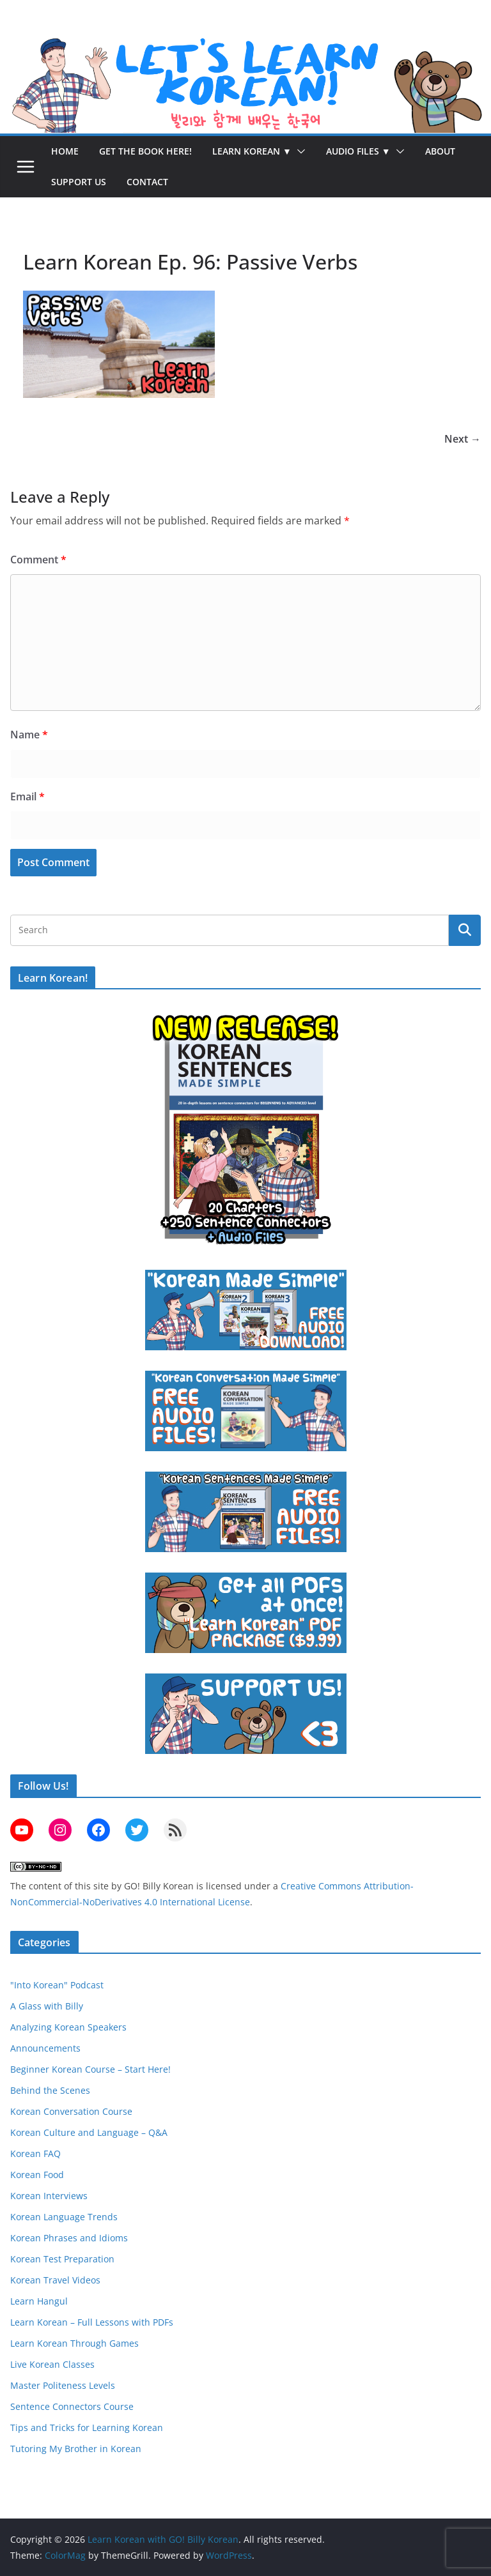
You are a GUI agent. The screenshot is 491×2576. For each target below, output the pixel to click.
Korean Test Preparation (62, 2259)
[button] (299, 151)
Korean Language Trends (64, 2217)
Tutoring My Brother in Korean (75, 2449)
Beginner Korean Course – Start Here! (90, 2069)
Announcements (45, 2048)
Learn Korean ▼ (252, 151)
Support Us (78, 182)
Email (27, 796)
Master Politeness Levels (62, 2385)
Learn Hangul (39, 2301)
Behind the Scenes (50, 2090)
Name (29, 735)
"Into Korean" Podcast (57, 1985)
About (440, 151)
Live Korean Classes (52, 2364)
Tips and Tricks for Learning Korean (86, 2427)
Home (65, 151)
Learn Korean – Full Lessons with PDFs (91, 2322)
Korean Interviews (49, 2196)
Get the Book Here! (145, 151)
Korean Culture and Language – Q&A (89, 2132)
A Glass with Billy (46, 2006)
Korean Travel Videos (55, 2280)
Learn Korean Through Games (74, 2343)
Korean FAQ (35, 2153)
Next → (462, 439)
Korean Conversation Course (71, 2111)
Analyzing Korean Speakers (68, 2027)
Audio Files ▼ (358, 151)
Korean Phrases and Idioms (69, 2238)
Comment (38, 560)
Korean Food (37, 2174)
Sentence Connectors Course (72, 2406)
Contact (147, 182)
